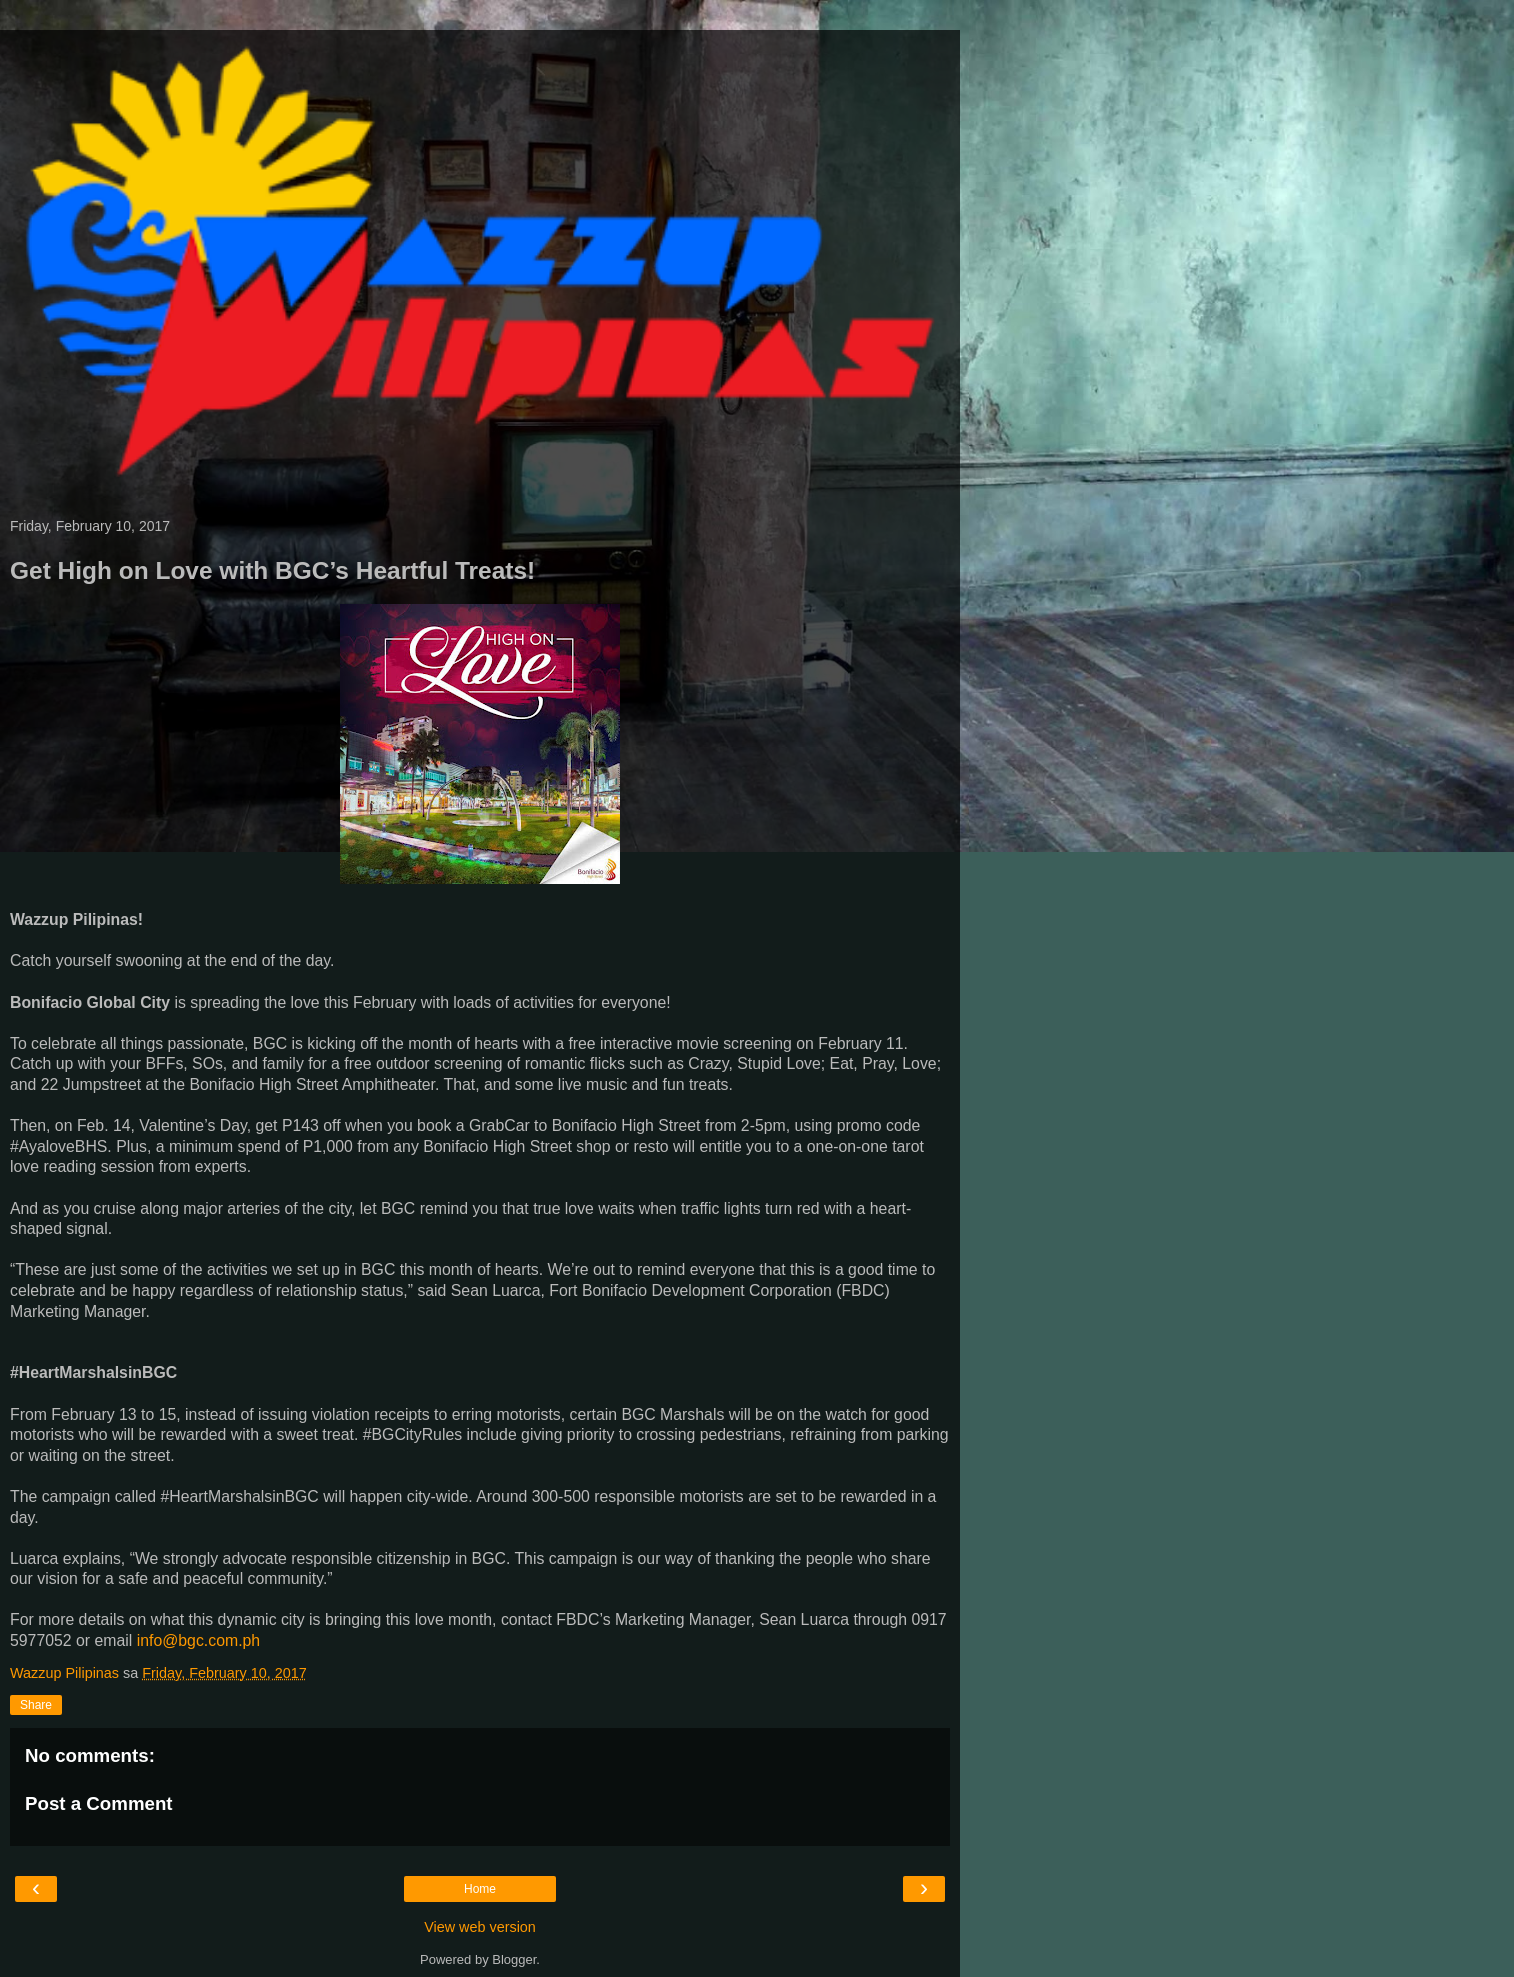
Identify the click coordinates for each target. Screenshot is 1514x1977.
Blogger (514, 1959)
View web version (480, 1927)
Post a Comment (99, 1803)
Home (480, 1889)
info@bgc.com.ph (198, 1640)
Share (36, 1705)
